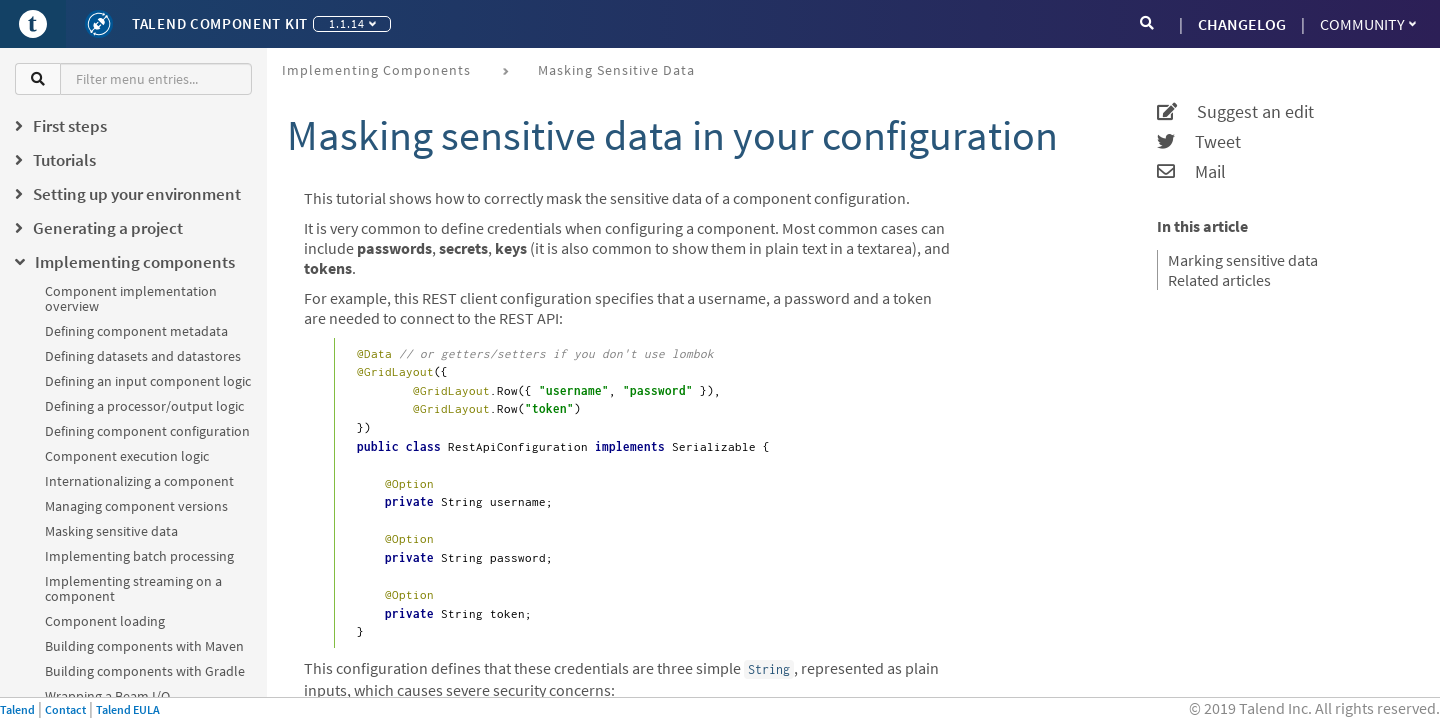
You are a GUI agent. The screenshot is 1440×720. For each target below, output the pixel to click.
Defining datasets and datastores (143, 356)
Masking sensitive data (111, 531)
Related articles (1219, 280)
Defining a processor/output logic (144, 406)
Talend (17, 709)
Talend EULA (128, 709)
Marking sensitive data (1243, 260)
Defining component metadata (136, 331)
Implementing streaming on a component (133, 588)
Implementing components (376, 70)
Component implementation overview (131, 298)
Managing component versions (136, 506)
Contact (65, 709)
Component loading (105, 621)
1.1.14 (352, 23)
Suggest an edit (1235, 112)
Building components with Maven (144, 646)
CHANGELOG (1242, 24)
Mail (1191, 172)
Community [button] (1368, 24)
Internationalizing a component (139, 481)
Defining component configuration (147, 431)
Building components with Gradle (145, 671)
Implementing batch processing (139, 556)
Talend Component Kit (220, 23)
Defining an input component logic (148, 381)
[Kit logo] (99, 24)
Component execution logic (127, 456)
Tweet (1199, 142)
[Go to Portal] (33, 24)
